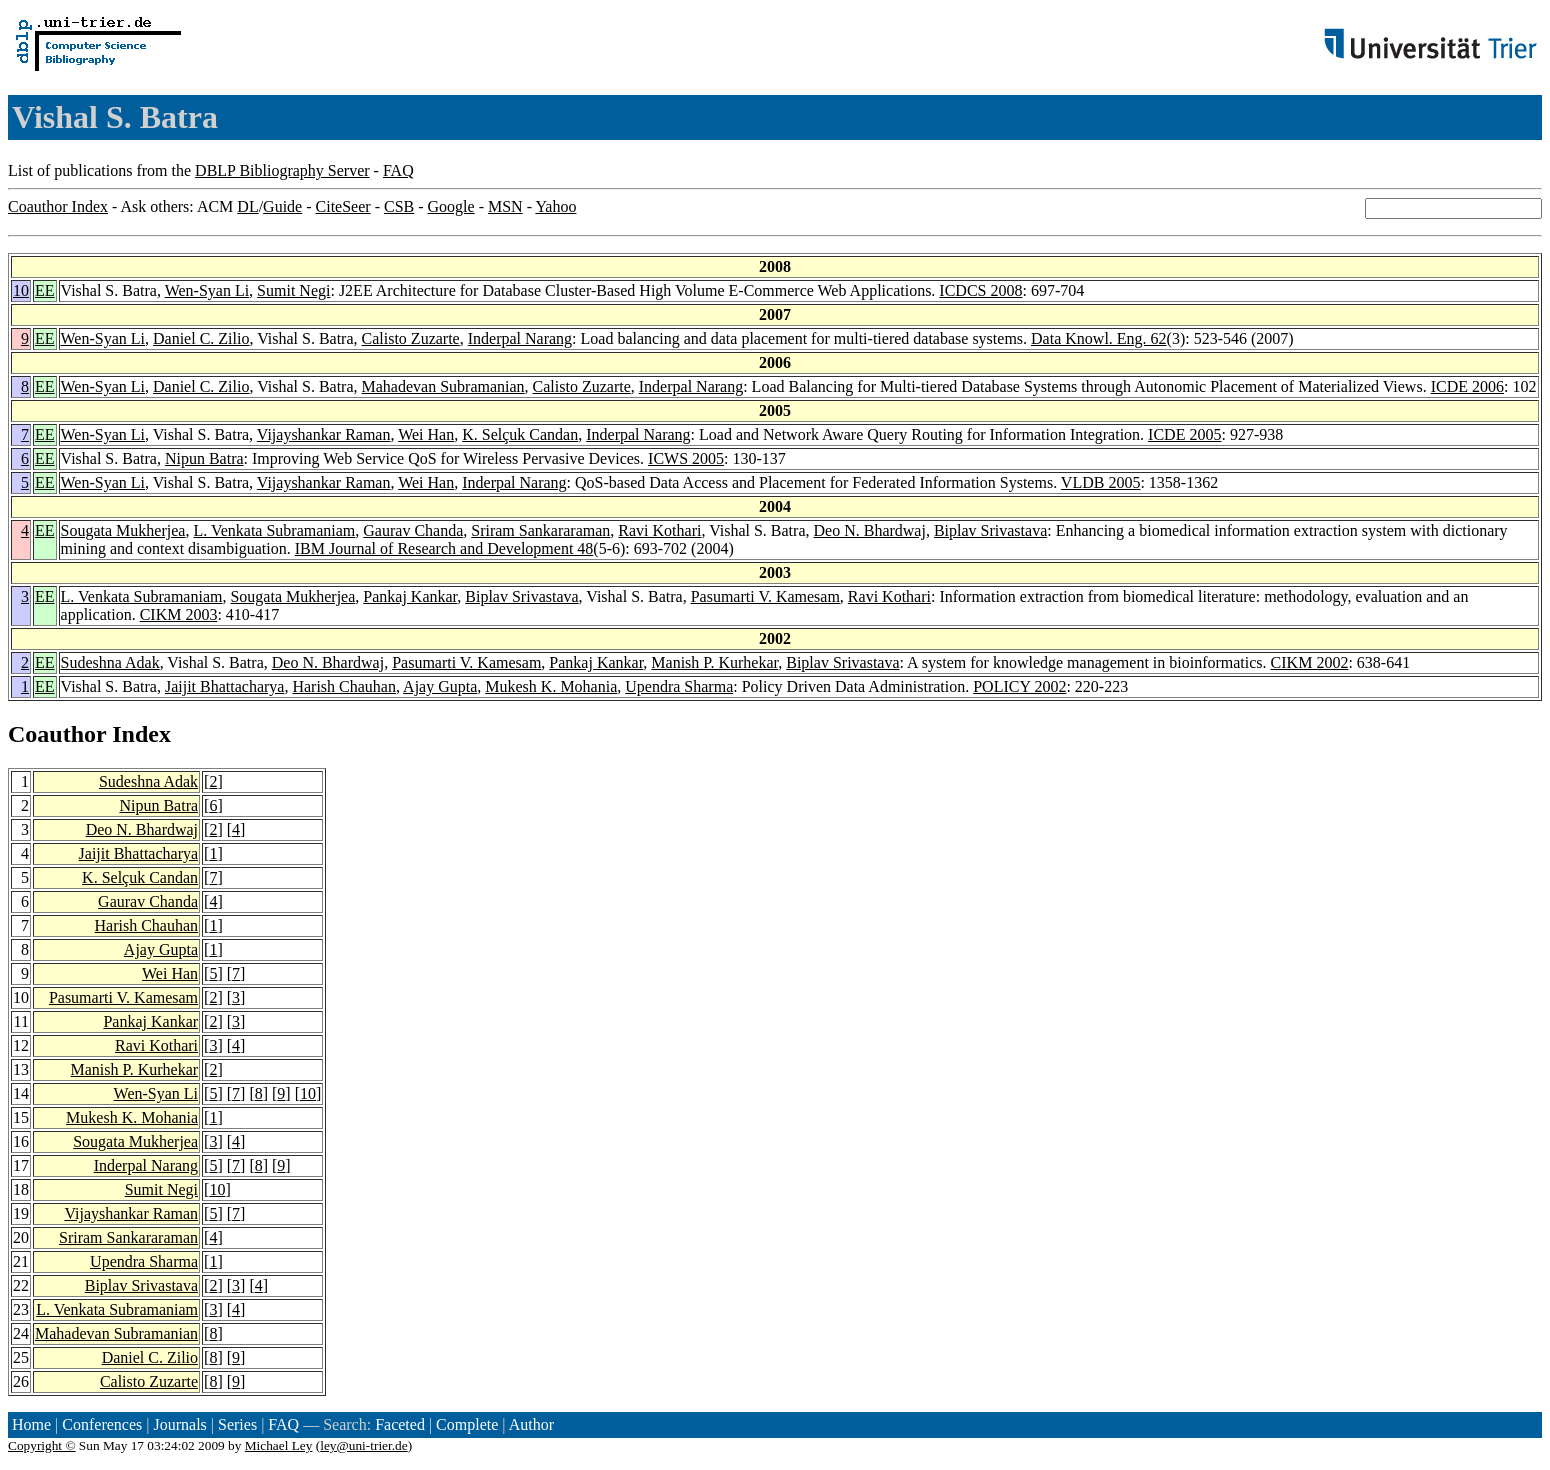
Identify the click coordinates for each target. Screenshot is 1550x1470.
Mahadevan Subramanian (443, 386)
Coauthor (57, 734)
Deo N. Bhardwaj (870, 530)
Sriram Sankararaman (540, 530)
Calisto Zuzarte (411, 338)
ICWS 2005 (686, 458)
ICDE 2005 (1184, 434)
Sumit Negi (293, 290)
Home (31, 1424)
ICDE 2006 (1467, 386)
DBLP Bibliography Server (282, 170)
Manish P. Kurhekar (714, 662)
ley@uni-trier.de (363, 1445)
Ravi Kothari (659, 530)
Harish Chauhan (344, 686)
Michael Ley (279, 1445)
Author (531, 1424)
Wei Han (426, 434)
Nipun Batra (204, 458)
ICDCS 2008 (980, 290)
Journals (179, 1424)
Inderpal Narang (520, 338)
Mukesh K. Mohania (551, 686)
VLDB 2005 (1101, 482)
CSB (399, 206)
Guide (282, 206)
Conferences (102, 1424)
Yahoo (555, 206)
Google (451, 206)
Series (237, 1424)
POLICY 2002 (1019, 686)
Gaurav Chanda (413, 530)
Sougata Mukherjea (123, 530)
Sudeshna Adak (110, 662)
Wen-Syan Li (207, 290)
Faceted (400, 1424)
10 (21, 290)
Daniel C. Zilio (201, 338)
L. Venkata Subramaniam (274, 530)
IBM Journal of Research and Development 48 (444, 548)
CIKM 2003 (179, 614)
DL (247, 206)
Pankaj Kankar (410, 596)
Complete (467, 1424)
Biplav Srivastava (990, 530)
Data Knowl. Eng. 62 (1099, 338)
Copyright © (42, 1445)
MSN (505, 206)
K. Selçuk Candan (520, 434)
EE (45, 290)
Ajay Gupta (440, 686)
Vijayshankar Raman (324, 434)
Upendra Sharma (679, 686)
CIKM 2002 (1310, 662)
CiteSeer (343, 206)
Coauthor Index (58, 206)
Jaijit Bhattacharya (225, 686)
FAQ (398, 170)
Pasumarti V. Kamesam (765, 596)
